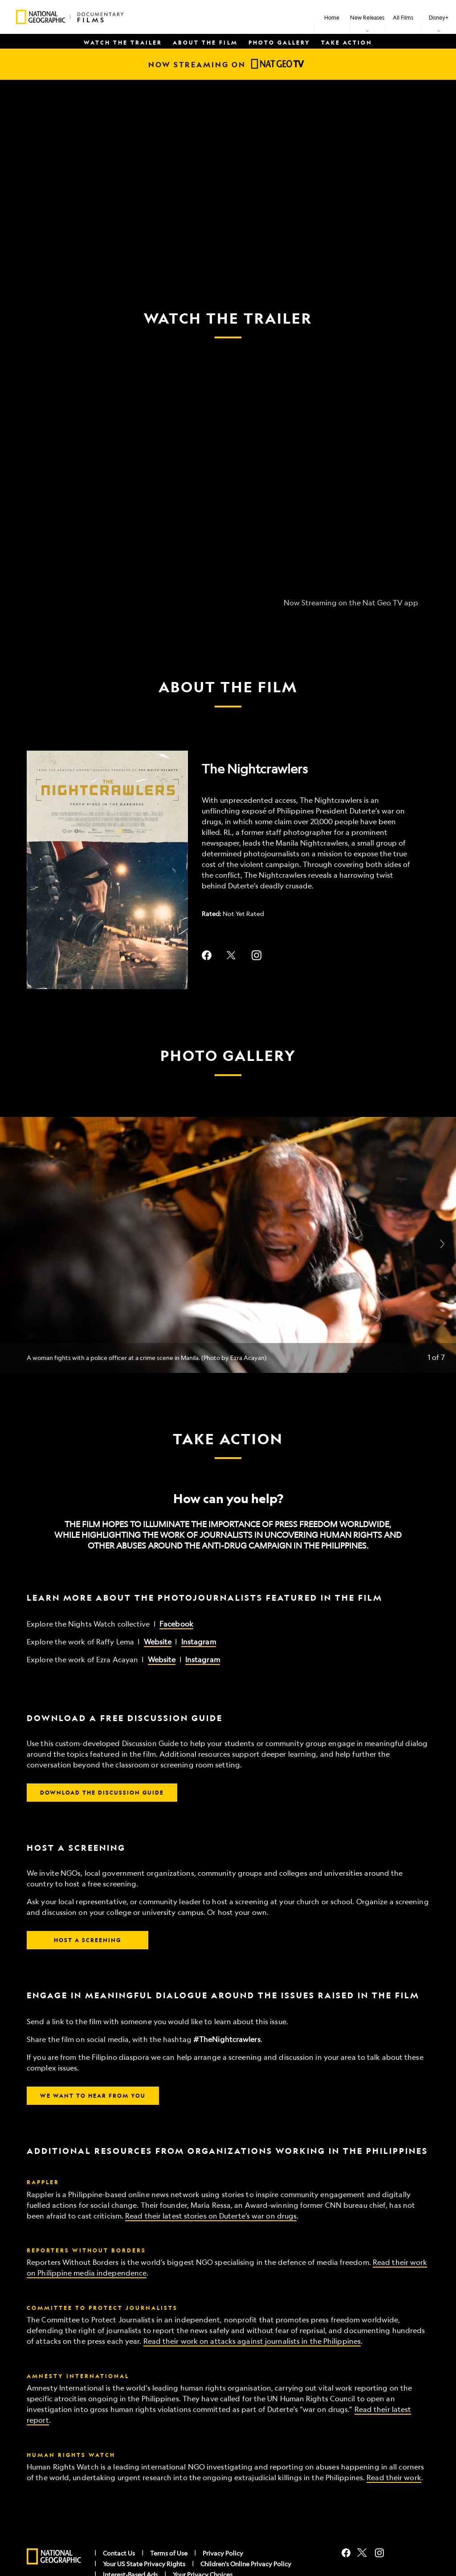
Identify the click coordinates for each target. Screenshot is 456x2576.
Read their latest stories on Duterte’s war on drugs (211, 2215)
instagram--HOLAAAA (256, 955)
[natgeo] (54, 2556)
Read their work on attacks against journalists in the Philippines (252, 2341)
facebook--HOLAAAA (207, 955)
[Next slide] (442, 1244)
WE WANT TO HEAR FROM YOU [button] (93, 2095)
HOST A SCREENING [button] (87, 1939)
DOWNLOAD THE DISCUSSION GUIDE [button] (102, 1792)
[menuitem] (332, 17)
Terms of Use (168, 2553)
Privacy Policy (223, 2553)
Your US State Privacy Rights (144, 2564)
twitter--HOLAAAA (231, 955)
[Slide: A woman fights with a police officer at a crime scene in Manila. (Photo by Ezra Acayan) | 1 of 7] (228, 1244)
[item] (367, 17)
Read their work (393, 2477)
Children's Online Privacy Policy (245, 2564)
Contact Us (119, 2553)
